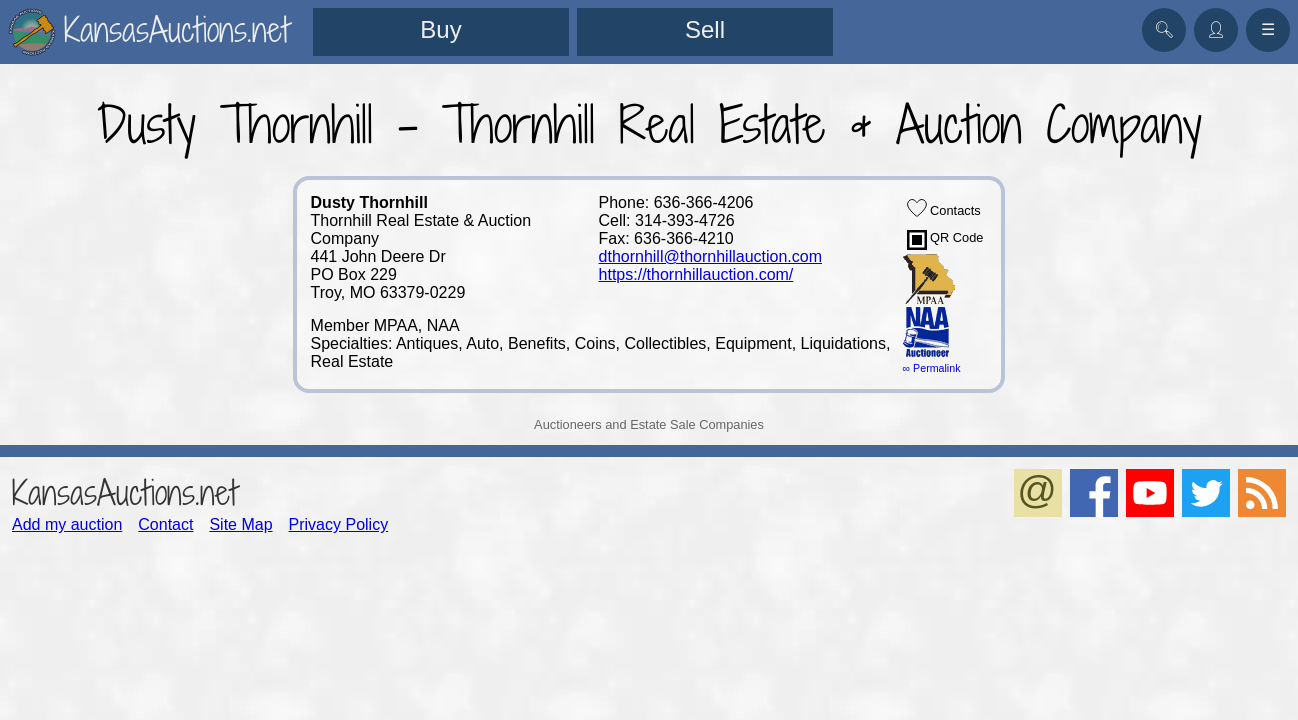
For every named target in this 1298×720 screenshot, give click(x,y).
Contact (165, 524)
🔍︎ (1164, 29)
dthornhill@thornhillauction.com (710, 256)
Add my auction (67, 524)
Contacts (944, 208)
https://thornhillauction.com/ (696, 274)
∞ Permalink (932, 368)
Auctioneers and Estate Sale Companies (649, 424)
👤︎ (1216, 29)
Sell (705, 29)
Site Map (240, 524)
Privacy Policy (339, 524)
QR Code (945, 240)
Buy (440, 29)
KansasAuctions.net (124, 492)
